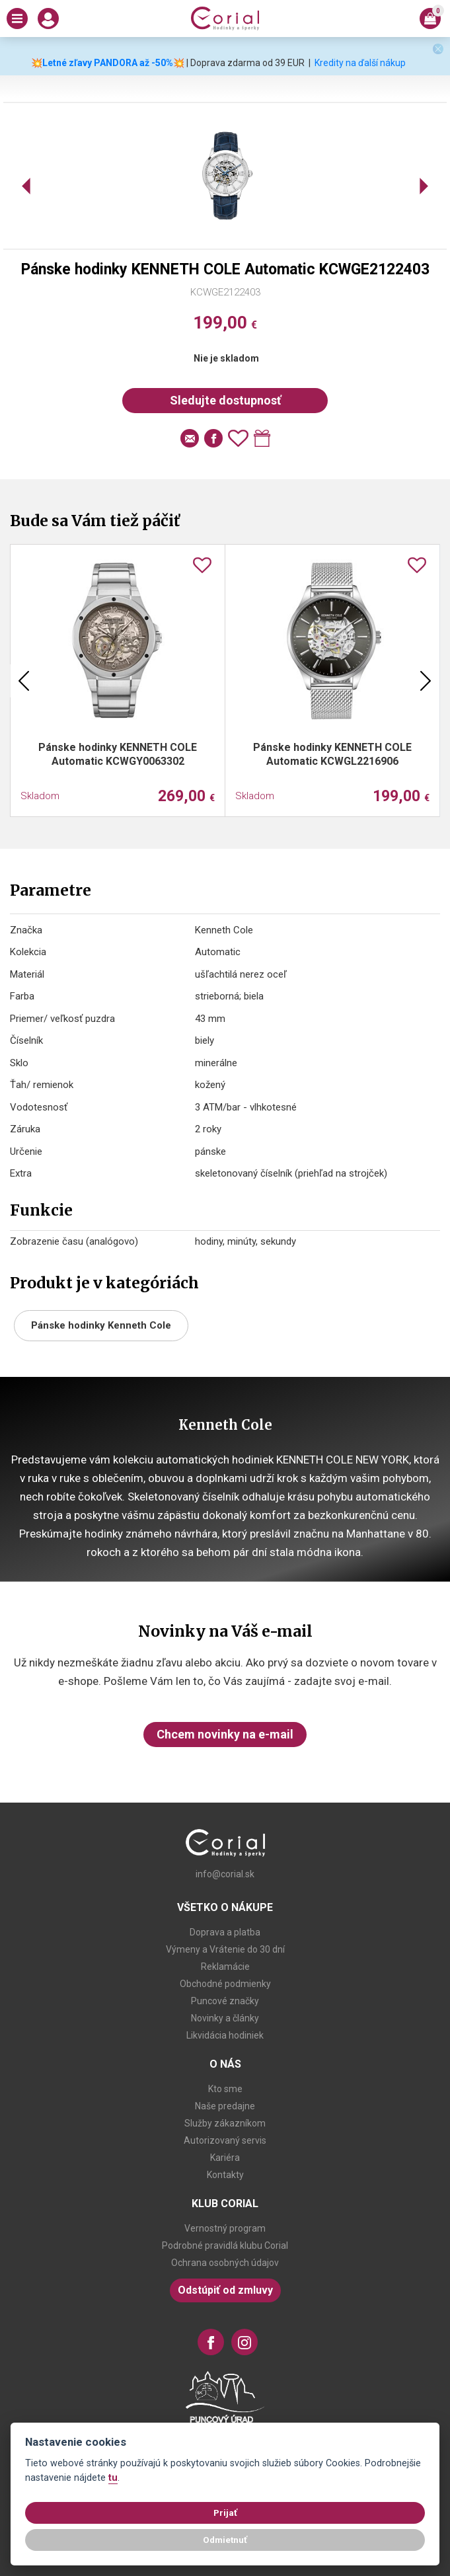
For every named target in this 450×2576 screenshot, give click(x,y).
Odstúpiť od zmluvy (225, 2290)
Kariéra (225, 2157)
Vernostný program (225, 2228)
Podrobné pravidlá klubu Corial (225, 2245)
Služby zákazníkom (225, 2123)
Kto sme (225, 2089)
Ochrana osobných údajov (225, 2262)
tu (113, 2477)
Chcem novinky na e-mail (225, 1734)
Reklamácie (225, 1966)
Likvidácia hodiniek (225, 2035)
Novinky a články (225, 2018)
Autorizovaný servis (225, 2140)
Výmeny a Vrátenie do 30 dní (225, 1949)
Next (425, 680)
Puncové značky (225, 2001)
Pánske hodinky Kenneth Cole (101, 1325)
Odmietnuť (225, 2539)
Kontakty (225, 2174)
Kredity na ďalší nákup (360, 63)
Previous (24, 680)
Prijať (225, 2512)
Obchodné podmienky (225, 1983)
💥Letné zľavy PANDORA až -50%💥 (107, 63)
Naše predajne (225, 2106)
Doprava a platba (225, 1932)
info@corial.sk (225, 1874)
